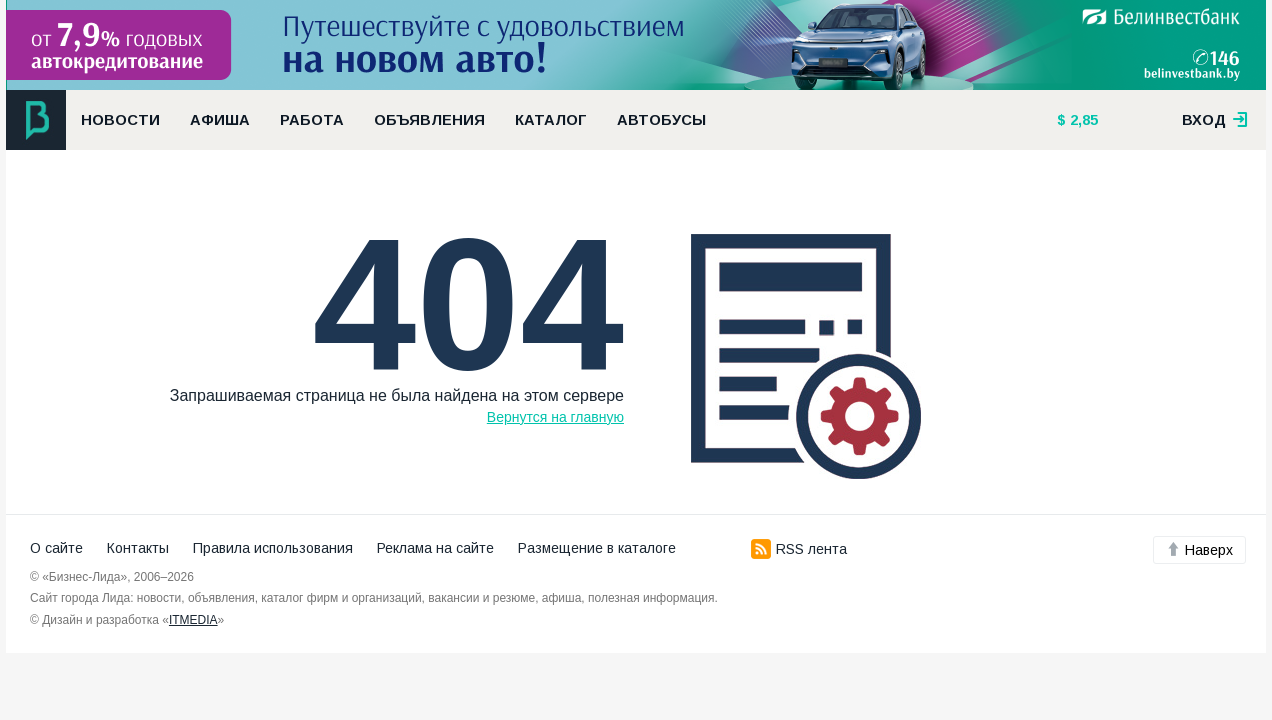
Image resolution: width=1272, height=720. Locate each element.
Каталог (551, 120)
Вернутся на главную (555, 417)
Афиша (220, 120)
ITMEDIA (193, 620)
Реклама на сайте (435, 548)
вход (1215, 120)
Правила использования (273, 548)
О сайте (56, 548)
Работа (312, 120)
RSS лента (799, 549)
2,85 (1082, 120)
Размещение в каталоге (597, 548)
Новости (120, 120)
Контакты (138, 548)
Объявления (429, 120)
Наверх (1199, 550)
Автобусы (661, 120)
